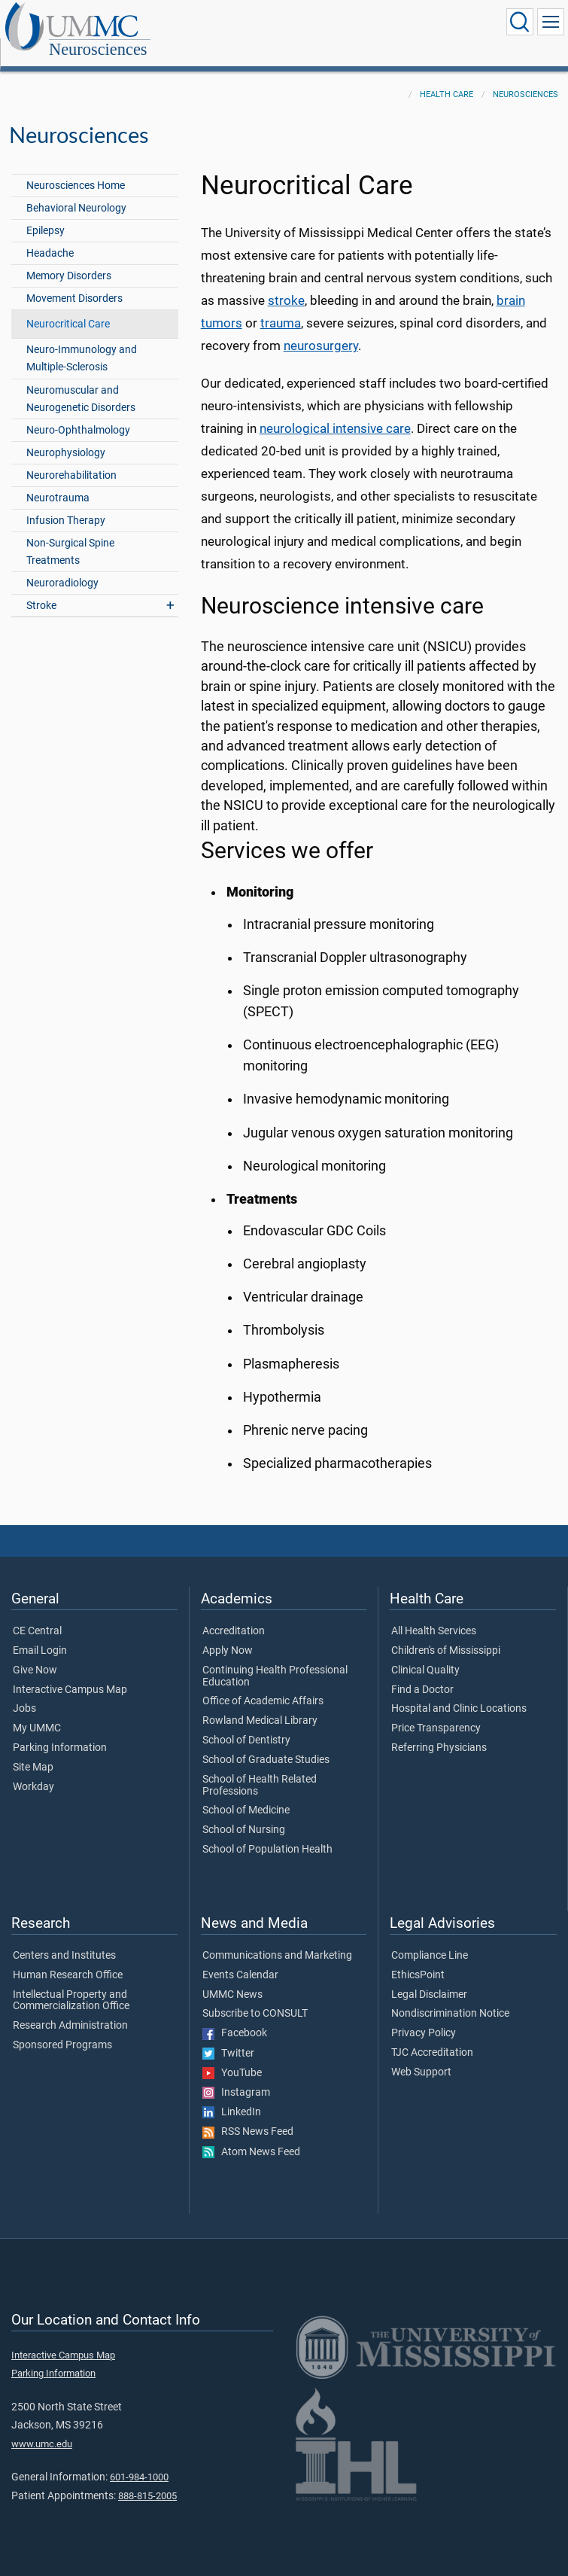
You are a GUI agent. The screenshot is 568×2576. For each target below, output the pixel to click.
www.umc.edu (41, 2427)
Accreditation (233, 1615)
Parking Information (60, 1731)
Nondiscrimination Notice (450, 1997)
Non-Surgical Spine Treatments (70, 535)
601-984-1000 (139, 2460)
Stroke (41, 589)
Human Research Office (68, 1959)
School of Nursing (243, 1813)
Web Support (421, 2056)
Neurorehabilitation (71, 458)
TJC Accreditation (432, 2036)
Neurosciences (188, 23)
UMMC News (232, 1978)
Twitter (228, 2037)
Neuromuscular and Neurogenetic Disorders (80, 382)
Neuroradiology (62, 566)
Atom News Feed (251, 2136)
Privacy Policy (423, 2017)
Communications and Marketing (277, 1939)
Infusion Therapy (65, 504)
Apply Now (227, 1634)
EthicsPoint (418, 1959)
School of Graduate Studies (266, 1743)
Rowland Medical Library (259, 1704)
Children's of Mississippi (445, 1634)
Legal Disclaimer (429, 1978)
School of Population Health (267, 1833)
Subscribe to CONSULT (255, 1997)
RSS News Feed (247, 2115)
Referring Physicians (439, 1731)
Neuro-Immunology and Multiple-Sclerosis (81, 342)
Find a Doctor (422, 1673)
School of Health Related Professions (259, 1769)
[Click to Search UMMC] (519, 21)
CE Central (37, 1615)
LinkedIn (231, 2096)
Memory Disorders (68, 259)
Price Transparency (436, 1712)
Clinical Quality (425, 1654)
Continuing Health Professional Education (275, 1660)
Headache (50, 236)
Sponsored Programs (62, 2029)
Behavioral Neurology (76, 191)
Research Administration (70, 2009)
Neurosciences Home (75, 169)
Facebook (234, 2017)
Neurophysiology (65, 436)
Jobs (24, 1692)
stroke (286, 284)
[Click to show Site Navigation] (550, 21)
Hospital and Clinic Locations (459, 1692)
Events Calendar (240, 1959)
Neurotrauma (58, 481)
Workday (33, 1771)
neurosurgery (321, 329)
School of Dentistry (246, 1724)
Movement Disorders (74, 282)
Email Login (40, 1634)
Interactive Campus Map (70, 1673)
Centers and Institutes (64, 1939)
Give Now (35, 1654)
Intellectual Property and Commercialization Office (71, 1984)
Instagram (236, 2076)
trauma (280, 307)
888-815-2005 (147, 2479)
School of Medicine (246, 1794)
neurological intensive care (335, 412)
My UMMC (37, 1712)
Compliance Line (429, 1939)
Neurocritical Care (68, 307)
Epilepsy (45, 214)
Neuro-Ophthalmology (78, 413)
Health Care (446, 78)
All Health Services (433, 1615)
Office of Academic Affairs (262, 1685)
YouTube (232, 2057)
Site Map (33, 1751)
